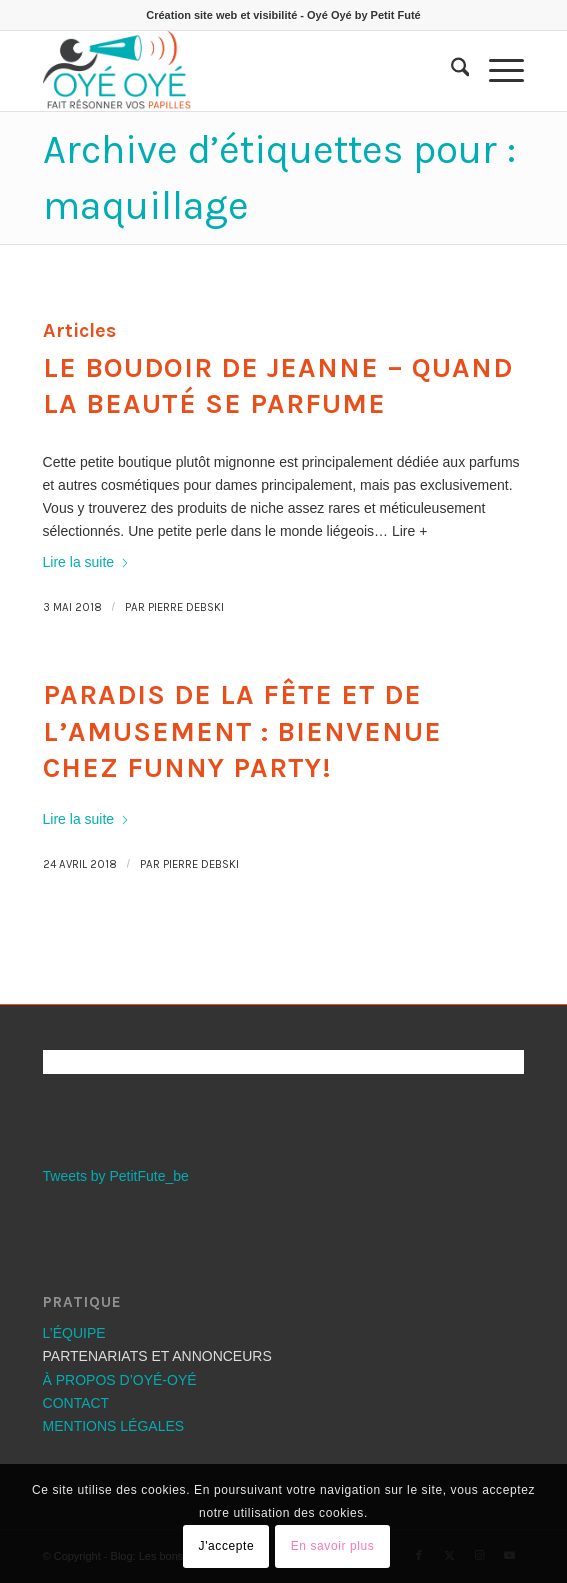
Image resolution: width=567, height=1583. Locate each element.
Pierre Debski (186, 607)
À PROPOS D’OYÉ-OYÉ (120, 1380)
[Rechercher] (450, 71)
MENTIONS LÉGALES (114, 1426)
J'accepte (227, 1546)
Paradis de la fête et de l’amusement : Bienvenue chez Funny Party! (242, 731)
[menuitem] (450, 71)
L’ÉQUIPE (74, 1333)
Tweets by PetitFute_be (116, 1176)
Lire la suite (87, 562)
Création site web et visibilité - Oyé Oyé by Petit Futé (283, 15)
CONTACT (76, 1403)
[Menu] (496, 71)
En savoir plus (333, 1546)
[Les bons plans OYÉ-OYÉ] (236, 71)
